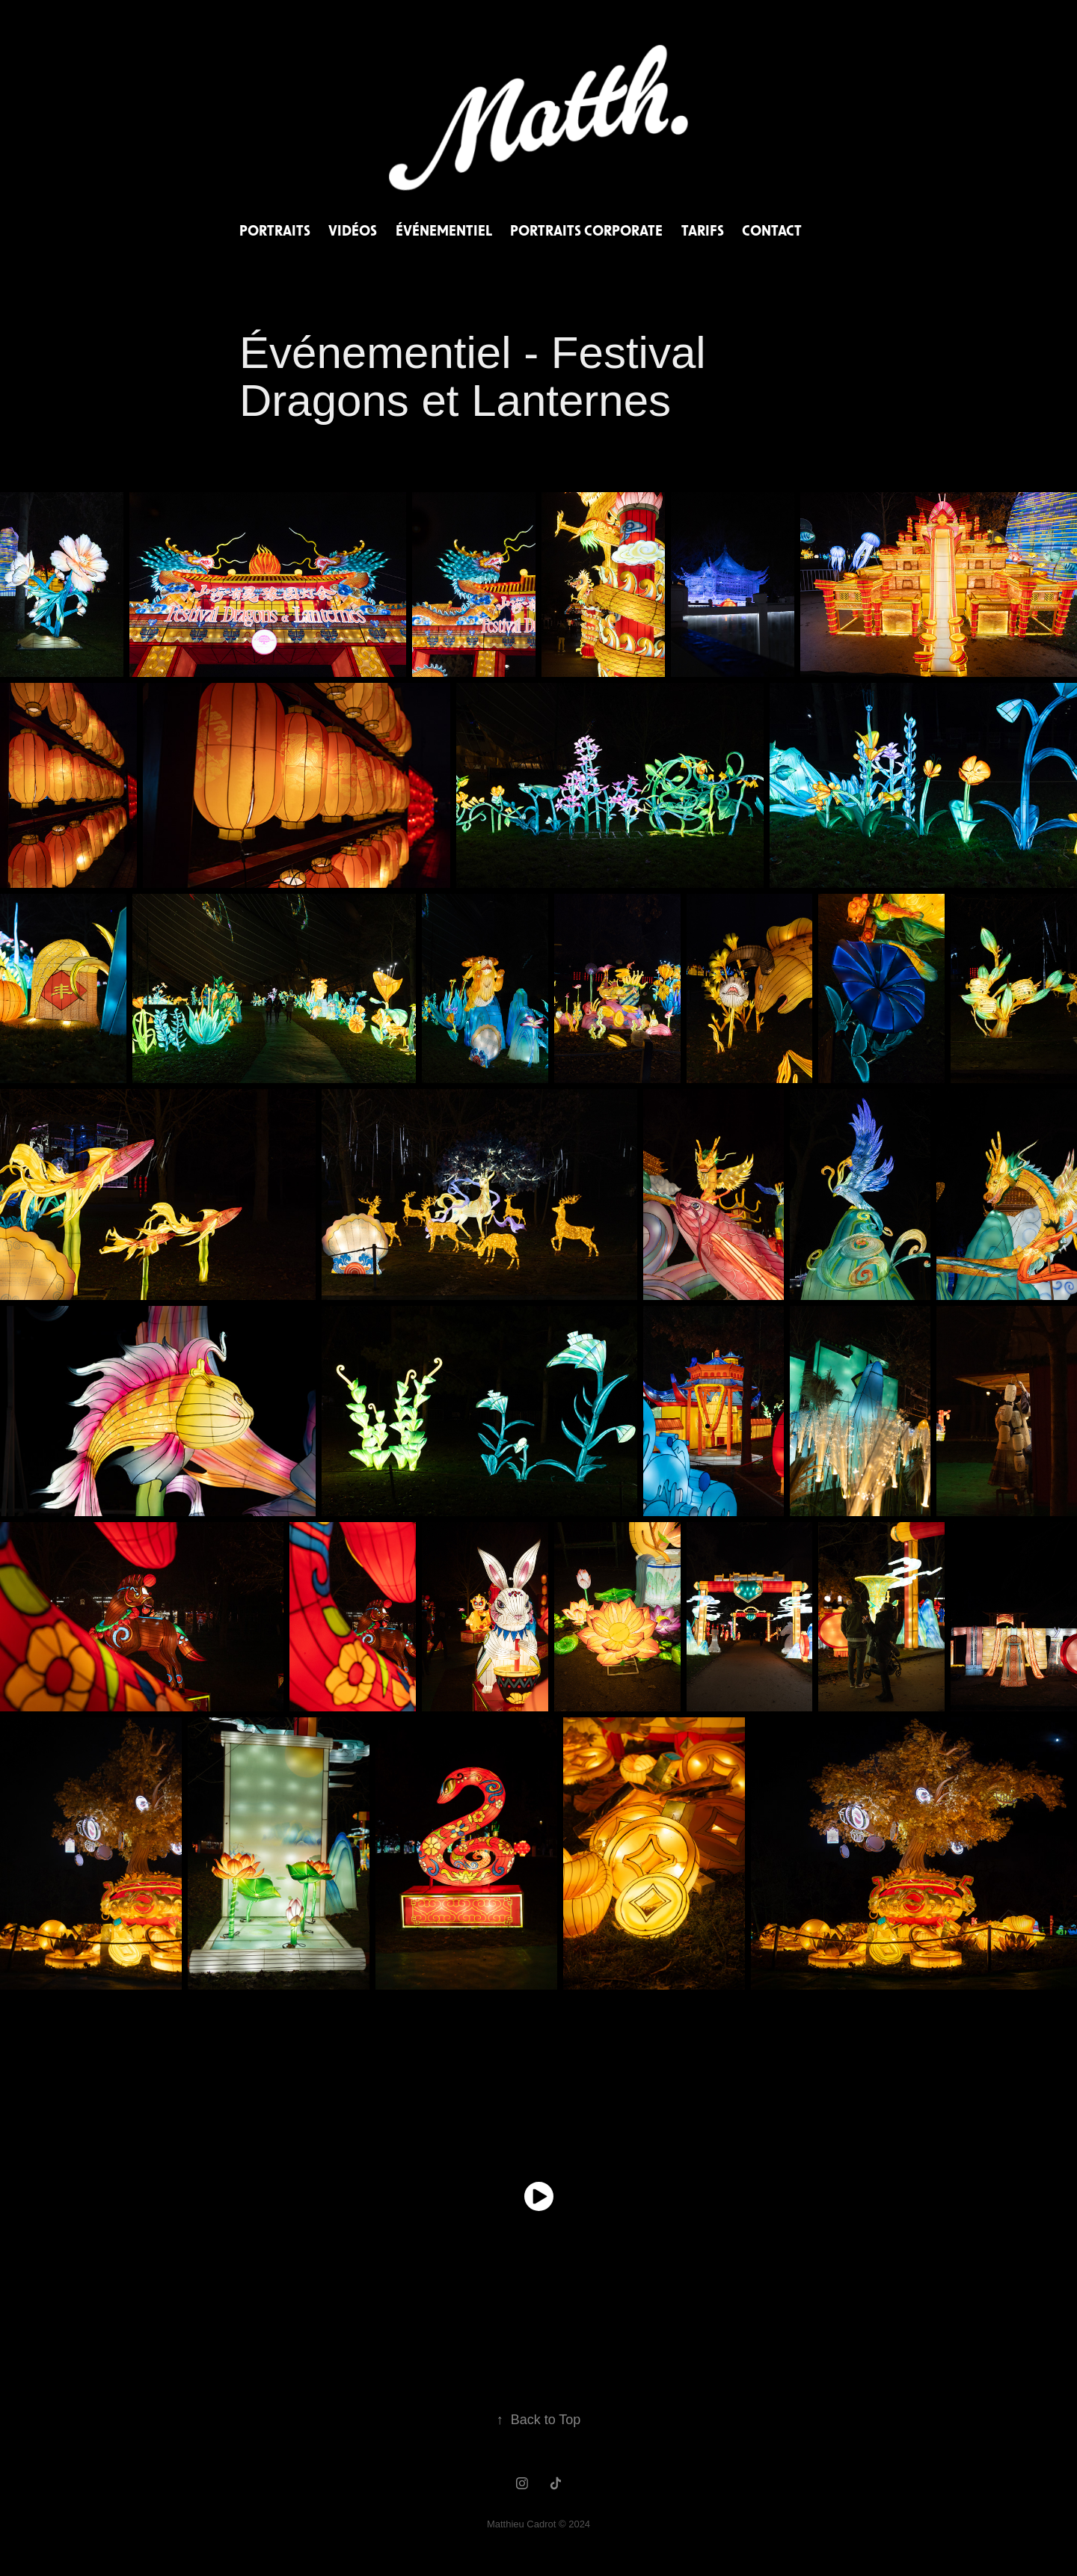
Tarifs (702, 230)
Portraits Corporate (586, 230)
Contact (772, 230)
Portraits (274, 230)
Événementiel (444, 230)
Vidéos (352, 230)
